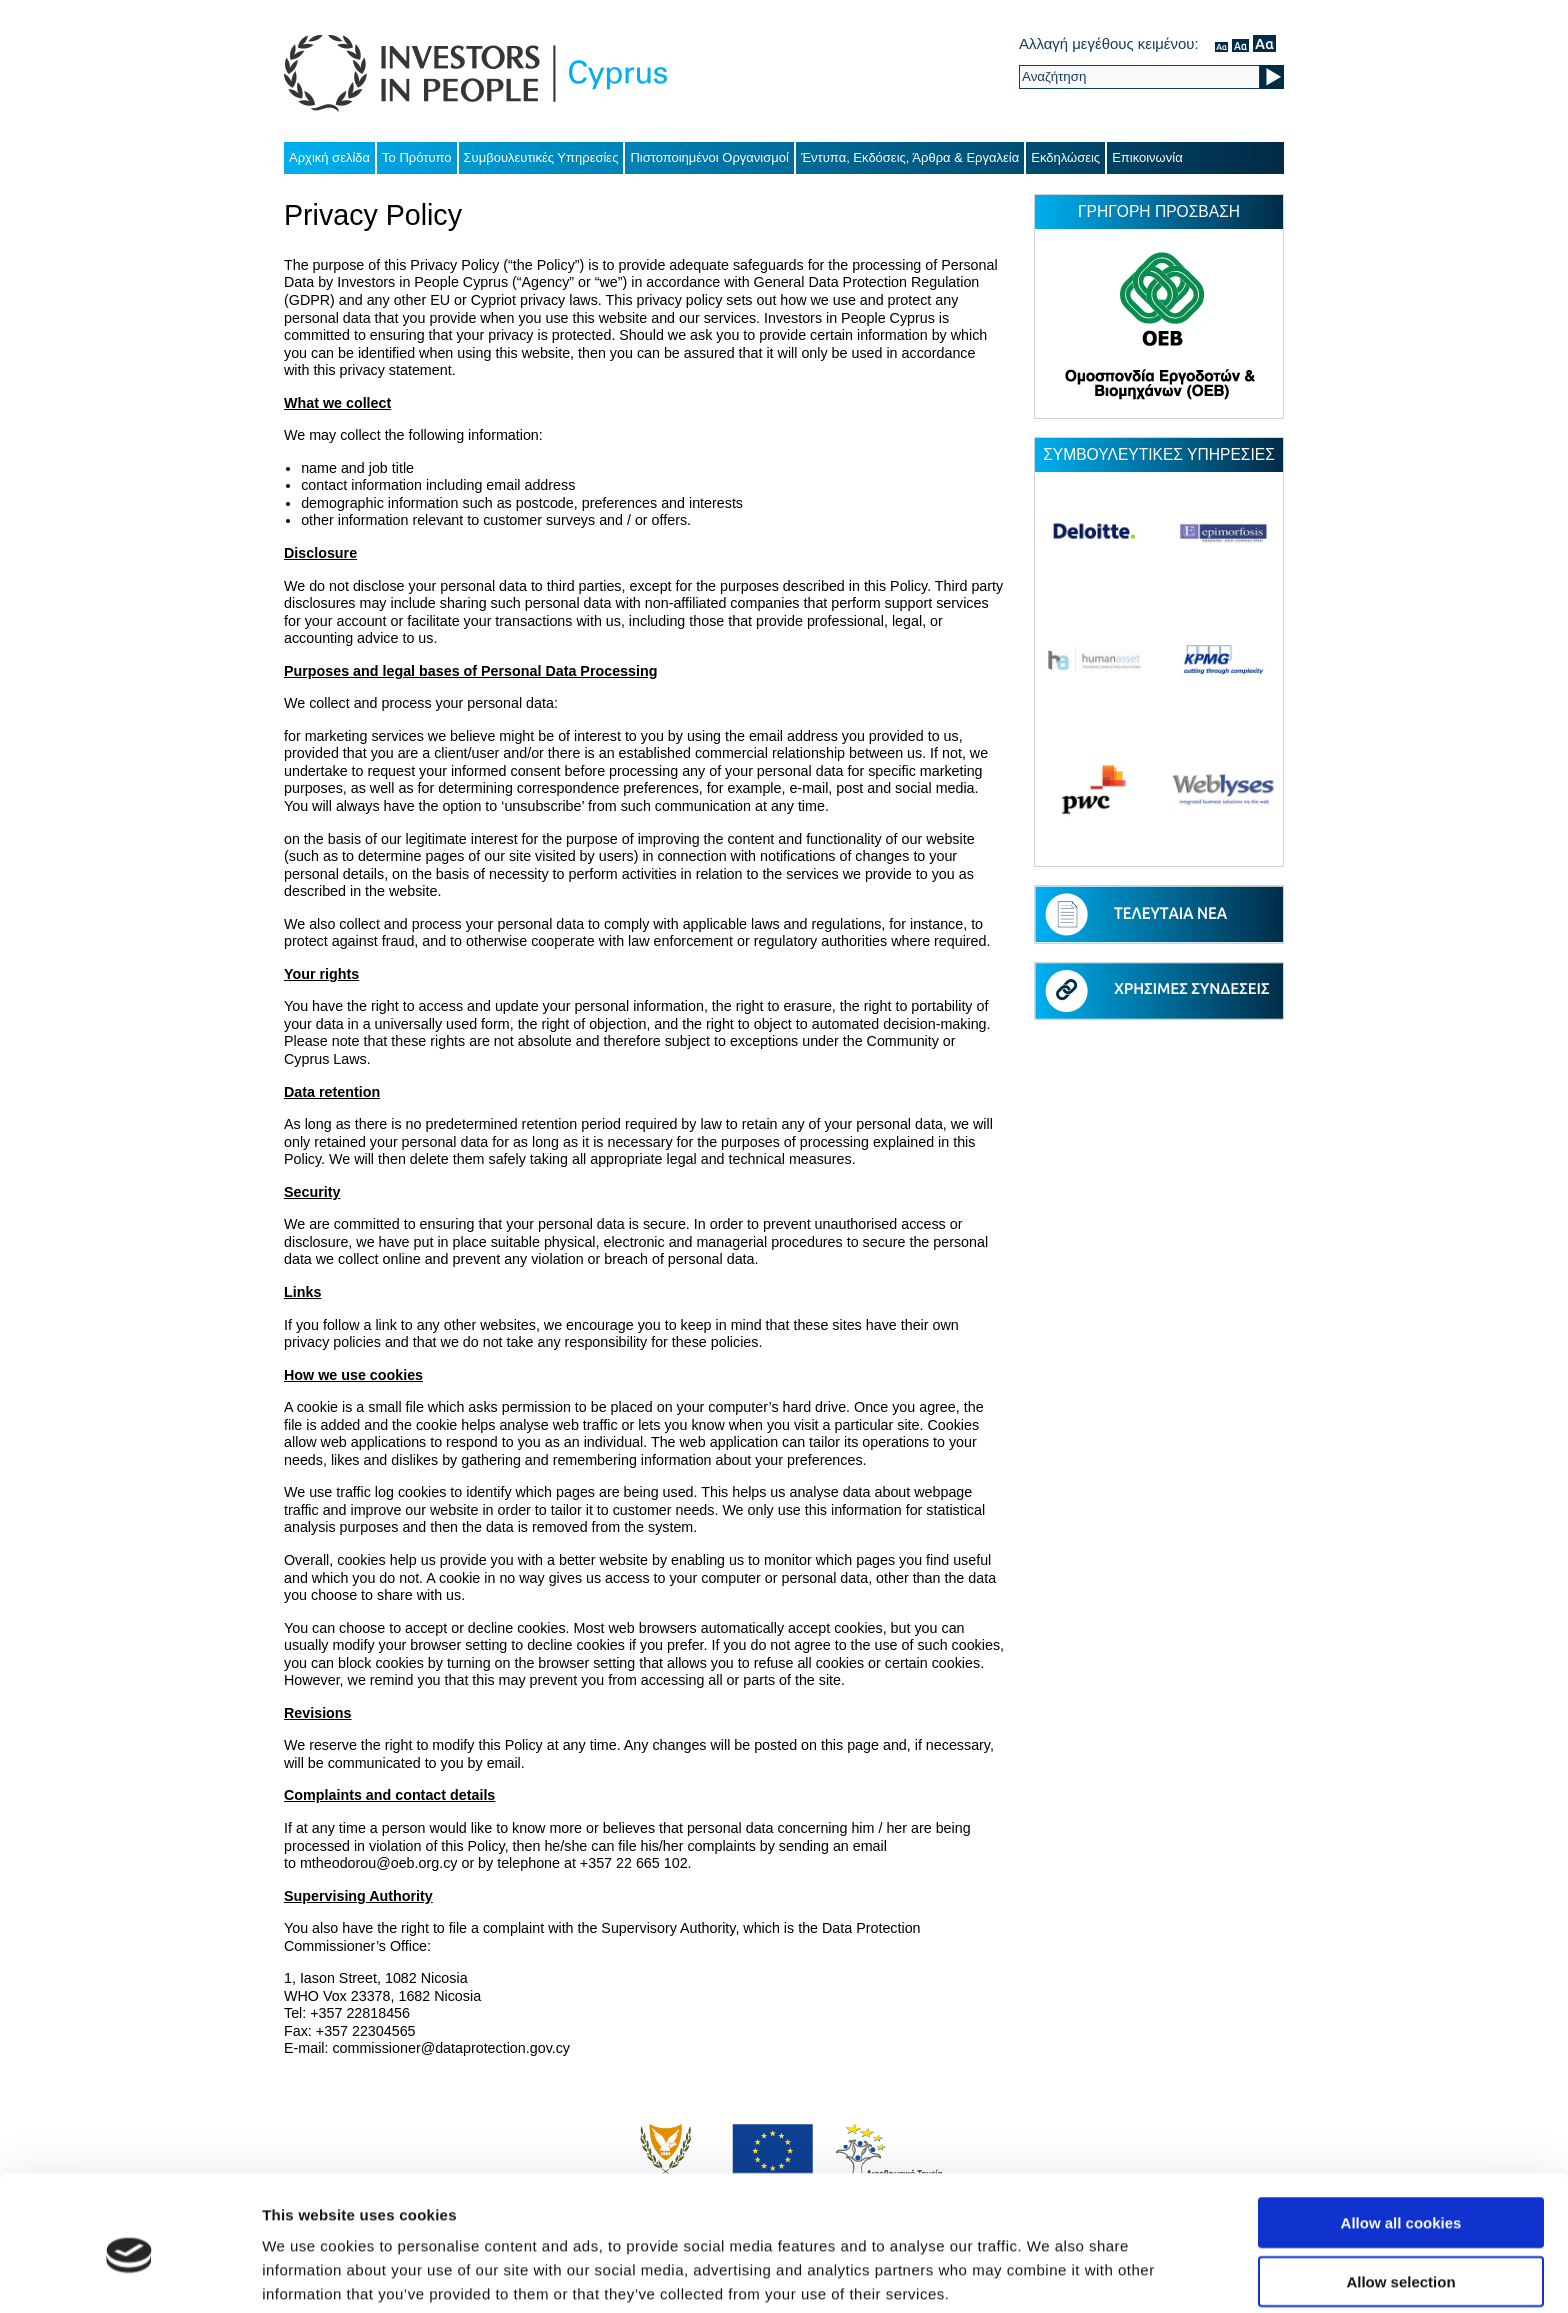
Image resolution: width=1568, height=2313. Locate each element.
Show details (1049, 2273)
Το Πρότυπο (416, 157)
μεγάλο (1264, 43)
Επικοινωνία (1147, 157)
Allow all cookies (1401, 2137)
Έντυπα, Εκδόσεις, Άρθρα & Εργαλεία (910, 157)
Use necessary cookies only (1401, 2254)
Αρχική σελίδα (329, 157)
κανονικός (1221, 43)
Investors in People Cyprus (475, 73)
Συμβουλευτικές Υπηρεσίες (541, 157)
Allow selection (1400, 2196)
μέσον (1240, 43)
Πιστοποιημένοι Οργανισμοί (709, 157)
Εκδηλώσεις (1065, 157)
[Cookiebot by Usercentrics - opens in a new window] (129, 2274)
